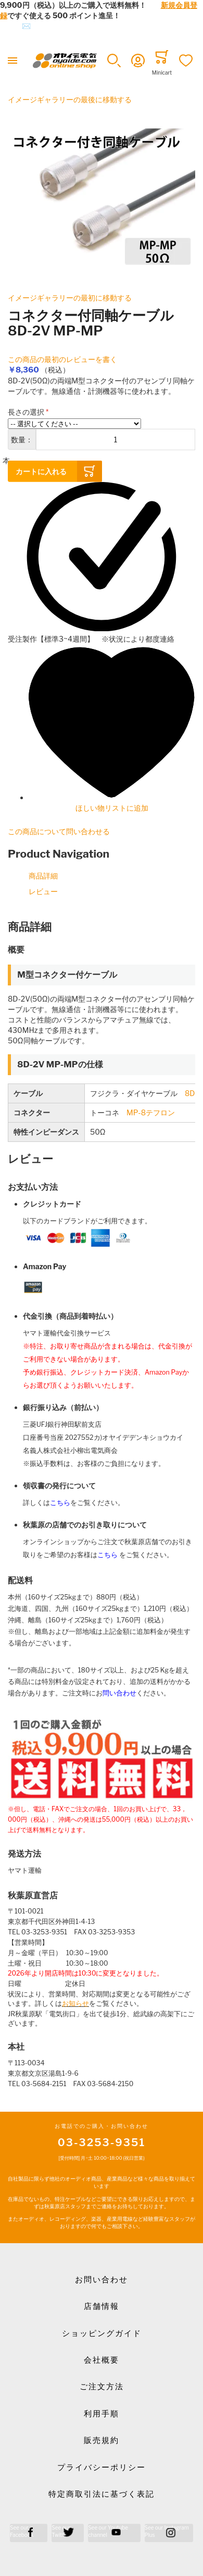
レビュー (43, 891)
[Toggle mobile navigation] (12, 60)
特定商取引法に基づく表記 (101, 2494)
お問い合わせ (101, 2279)
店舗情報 (101, 2306)
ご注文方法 (102, 2386)
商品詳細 (43, 875)
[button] (114, 61)
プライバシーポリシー (101, 2467)
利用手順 (101, 2413)
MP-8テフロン (150, 1112)
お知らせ (75, 2003)
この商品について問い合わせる (59, 831)
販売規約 (101, 2440)
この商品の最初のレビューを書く (62, 359)
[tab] (101, 927)
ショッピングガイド (102, 2333)
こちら (60, 1503)
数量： (22, 439)
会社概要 (101, 2360)
